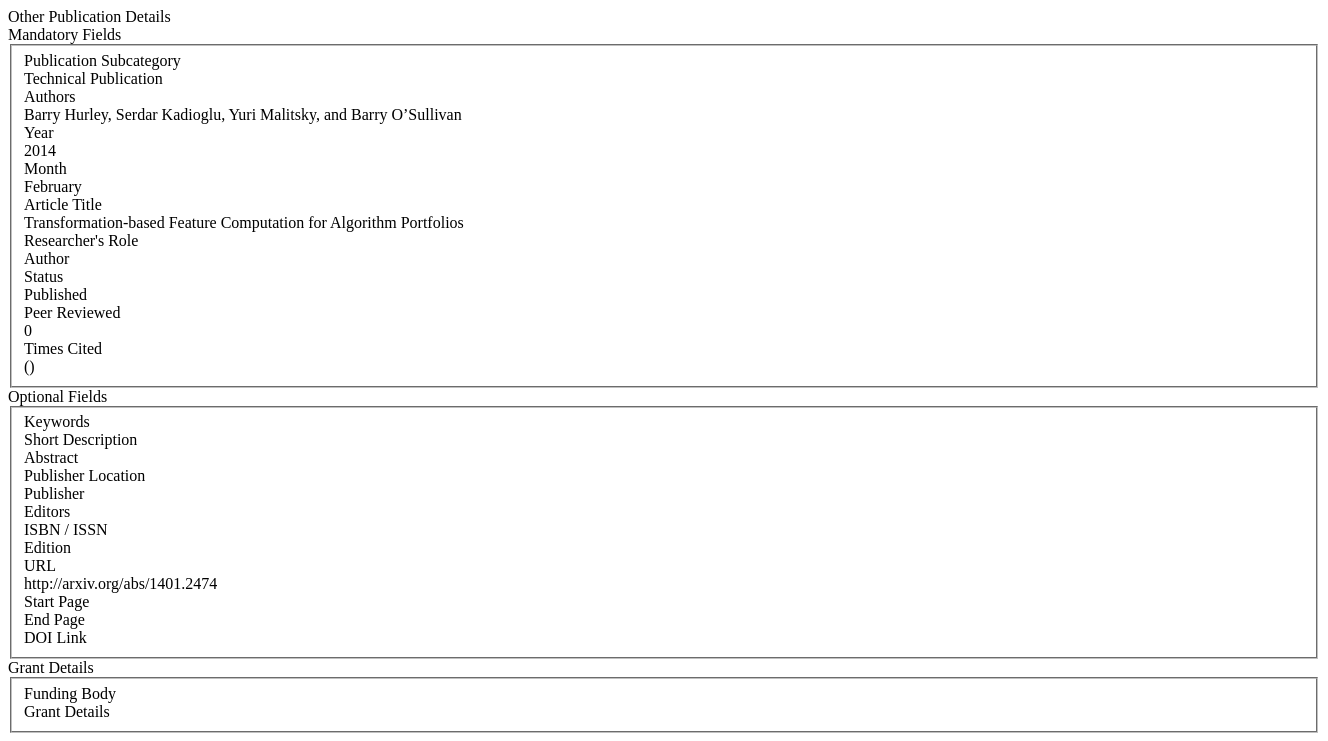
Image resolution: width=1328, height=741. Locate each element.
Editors (47, 511)
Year (38, 132)
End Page (54, 619)
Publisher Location (84, 475)
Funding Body (70, 693)
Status (43, 276)
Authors (50, 96)
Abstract (51, 457)
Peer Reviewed (72, 312)
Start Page (56, 601)
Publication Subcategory (102, 60)
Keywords (57, 421)
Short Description (80, 439)
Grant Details (67, 711)
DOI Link (55, 637)
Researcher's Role (81, 240)
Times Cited (63, 348)
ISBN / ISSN (66, 529)
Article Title (63, 204)
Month (45, 168)
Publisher (54, 493)
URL (40, 565)
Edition (47, 547)
